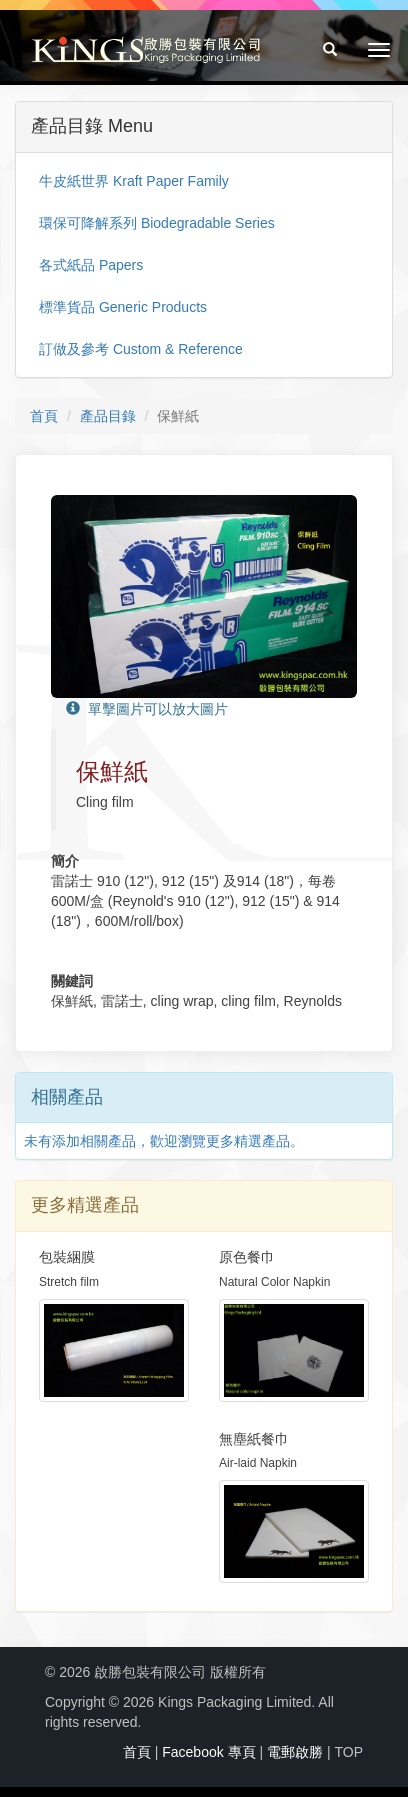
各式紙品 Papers (91, 265)
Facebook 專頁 (208, 1752)
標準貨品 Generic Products (123, 307)
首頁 (44, 416)
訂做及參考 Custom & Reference (141, 349)
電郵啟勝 (295, 1752)
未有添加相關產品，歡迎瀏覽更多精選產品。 (164, 1141)
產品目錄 (108, 416)
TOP (348, 1752)
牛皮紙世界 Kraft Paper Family (134, 181)
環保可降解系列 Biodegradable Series (157, 223)
